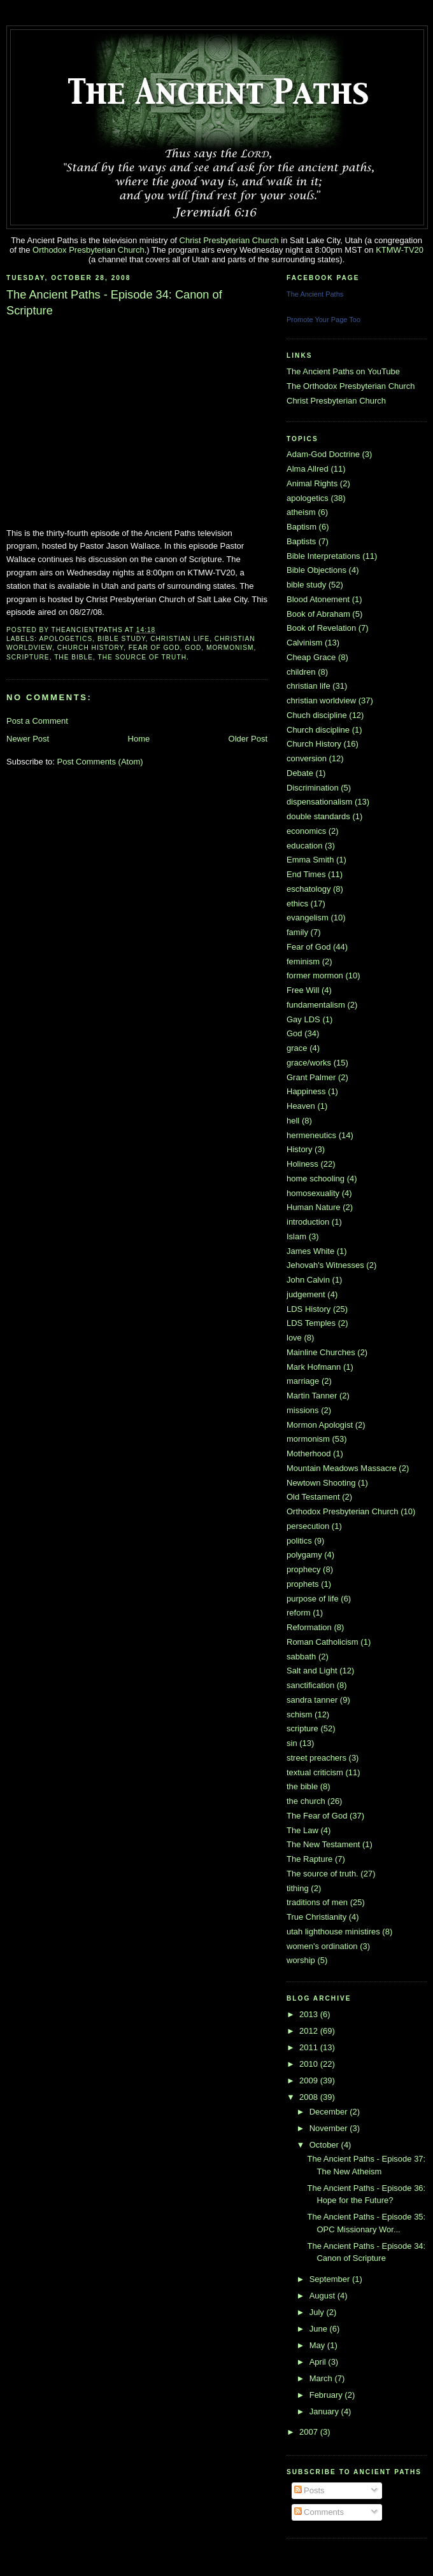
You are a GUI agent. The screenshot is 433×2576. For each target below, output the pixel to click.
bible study (121, 638)
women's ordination (322, 1946)
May (318, 2345)
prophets (303, 1584)
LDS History (308, 1309)
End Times (306, 874)
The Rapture (309, 1859)
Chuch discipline (317, 715)
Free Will (303, 990)
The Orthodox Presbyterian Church (351, 386)
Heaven (301, 1106)
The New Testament (323, 1844)
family (297, 932)
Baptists (301, 541)
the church (306, 1801)
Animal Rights (312, 483)
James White (310, 1251)
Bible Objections (316, 570)
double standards (318, 816)
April (319, 2362)
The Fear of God (317, 1815)
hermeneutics (311, 1135)
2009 (309, 2080)
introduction (308, 1222)
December (329, 2111)
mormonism (229, 647)
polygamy (304, 1554)
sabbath (301, 1656)
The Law (302, 1830)
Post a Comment (37, 721)
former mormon (315, 975)
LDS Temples (311, 1323)
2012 (309, 2031)
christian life (179, 638)
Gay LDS (303, 1019)
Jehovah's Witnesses (325, 1265)
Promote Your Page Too (323, 319)
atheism (301, 512)
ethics (297, 903)
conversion (307, 758)
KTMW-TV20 (399, 250)
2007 (309, 2432)
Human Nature (314, 1207)
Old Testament (313, 1497)
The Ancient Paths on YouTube (343, 371)
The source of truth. (143, 657)
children (301, 672)
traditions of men (317, 1902)
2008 (309, 2097)
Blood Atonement (318, 599)
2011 (309, 2047)
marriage (303, 1381)
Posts (309, 2490)
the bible (73, 657)
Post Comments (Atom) (100, 761)
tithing (298, 1888)
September (330, 2279)
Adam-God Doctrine (323, 454)
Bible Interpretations (323, 556)
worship (301, 1960)
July (318, 2312)
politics (299, 1540)
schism (299, 1714)
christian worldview (321, 700)
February (327, 2395)
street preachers (316, 1758)
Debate (300, 773)
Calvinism (304, 642)
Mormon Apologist (320, 1425)
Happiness (306, 1091)
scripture (28, 657)
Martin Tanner (312, 1395)
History (299, 1149)
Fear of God (154, 647)
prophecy (303, 1569)
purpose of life (313, 1598)
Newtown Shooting (321, 1483)
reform (299, 1612)
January (325, 2411)
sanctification (310, 1685)
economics (306, 831)
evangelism (308, 917)
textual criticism (315, 1772)
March (322, 2378)
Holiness (302, 1164)
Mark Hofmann (314, 1367)
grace (297, 1048)
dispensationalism (319, 801)
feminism (303, 961)
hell (293, 1120)
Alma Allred (308, 469)
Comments (319, 2512)
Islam (296, 1236)
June (319, 2328)
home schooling (315, 1178)
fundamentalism (316, 1005)
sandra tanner (312, 1700)
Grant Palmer (311, 1077)
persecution (308, 1526)
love (294, 1337)
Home (139, 738)
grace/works (309, 1062)
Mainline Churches (321, 1352)
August (323, 2295)
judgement (306, 1294)
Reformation (309, 1627)
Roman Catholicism (322, 1642)
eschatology (308, 889)
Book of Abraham (318, 614)
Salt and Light (312, 1670)
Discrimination (313, 787)
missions (303, 1410)
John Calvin (308, 1279)
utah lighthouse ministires (333, 1931)
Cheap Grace (311, 657)
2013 (309, 2014)
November (329, 2128)
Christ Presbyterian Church (229, 240)
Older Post (248, 738)
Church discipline (318, 730)
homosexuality (313, 1193)
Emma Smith (310, 859)
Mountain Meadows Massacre (342, 1468)
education (304, 845)
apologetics (65, 638)
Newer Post (27, 738)
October (325, 2145)
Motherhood (308, 1453)
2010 (309, 2064)
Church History (90, 647)
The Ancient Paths (315, 294)
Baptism (301, 526)
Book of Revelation (321, 628)
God (193, 647)
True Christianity (316, 1917)
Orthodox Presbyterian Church (88, 250)
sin (292, 1743)
